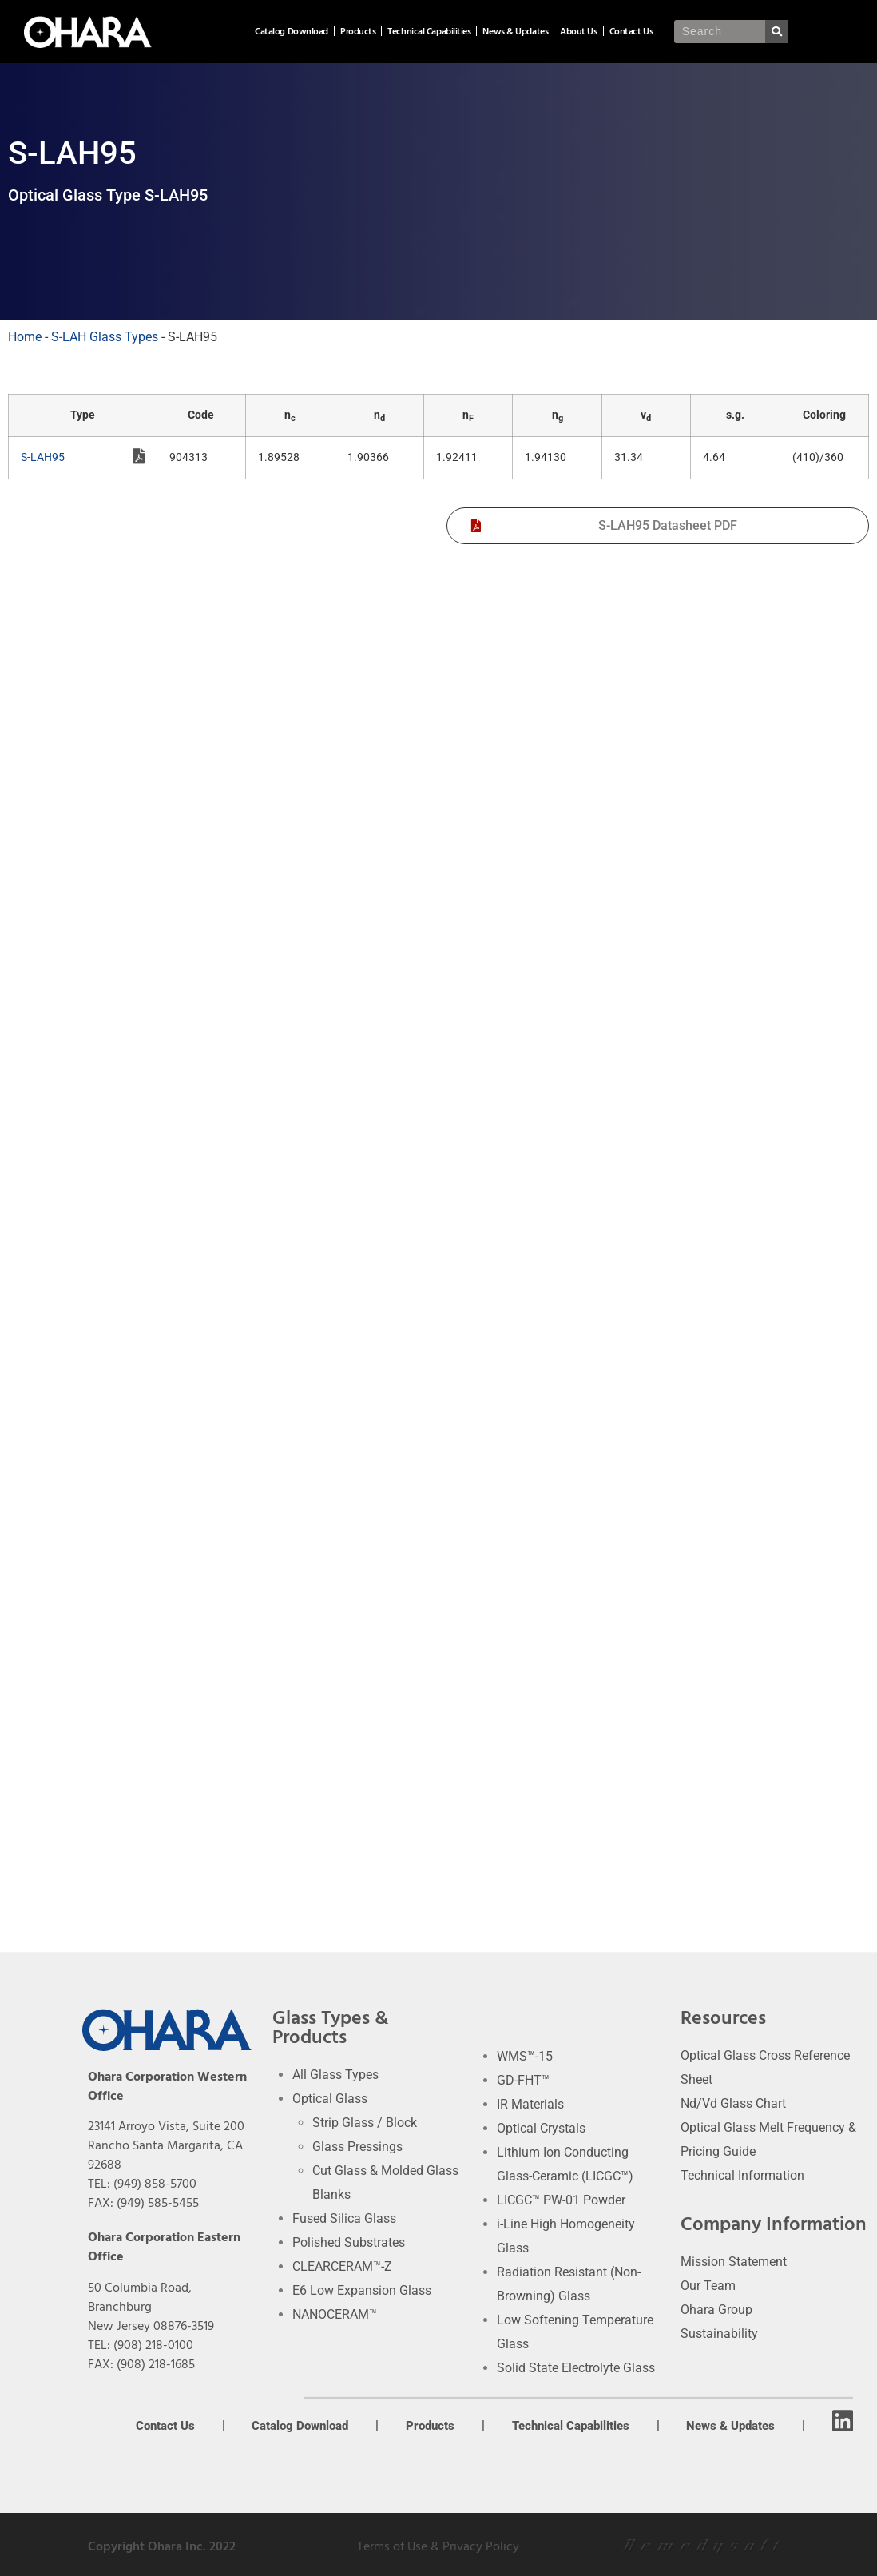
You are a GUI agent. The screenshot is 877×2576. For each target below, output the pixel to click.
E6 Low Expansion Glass (361, 2290)
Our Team (708, 2285)
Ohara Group (716, 2309)
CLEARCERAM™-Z (342, 2266)
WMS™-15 (525, 2056)
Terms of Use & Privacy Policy (438, 2546)
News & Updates (582, 31)
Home (25, 336)
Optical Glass (329, 2098)
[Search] (841, 31)
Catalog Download (358, 31)
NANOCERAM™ (334, 2314)
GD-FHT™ (523, 2080)
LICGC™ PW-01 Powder (561, 2200)
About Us (645, 31)
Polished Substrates (348, 2242)
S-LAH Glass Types (104, 336)
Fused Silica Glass (344, 2218)
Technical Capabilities (496, 31)
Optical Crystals (541, 2128)
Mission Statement (734, 2261)
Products (424, 31)
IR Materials (530, 2104)
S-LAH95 (83, 459)
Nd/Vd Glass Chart (733, 2103)
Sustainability (719, 2333)
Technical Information (742, 2175)
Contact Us (698, 31)
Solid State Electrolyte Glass (576, 2367)
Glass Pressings (357, 2146)
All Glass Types (335, 2074)
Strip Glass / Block (364, 2122)
